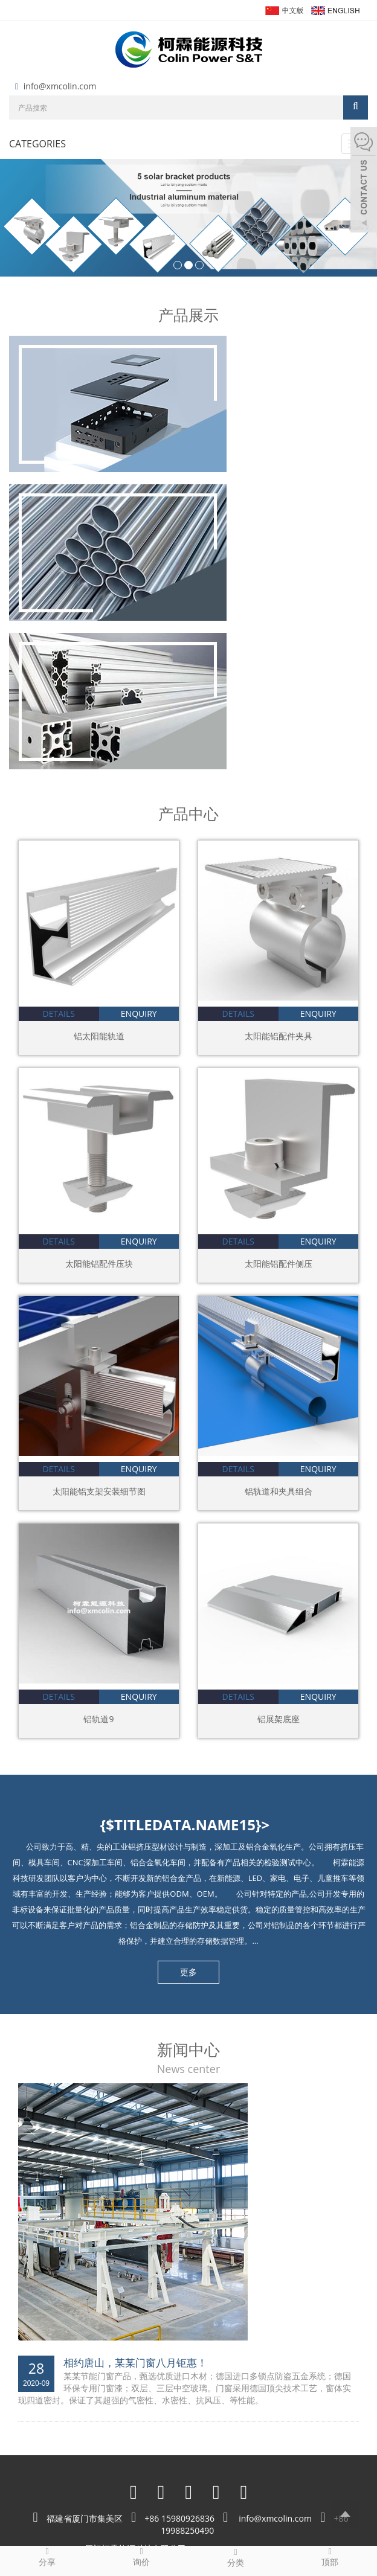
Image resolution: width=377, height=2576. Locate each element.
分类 (235, 2557)
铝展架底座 (278, 1719)
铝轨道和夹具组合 (278, 1491)
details (59, 1013)
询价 (141, 2557)
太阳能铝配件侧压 (278, 1263)
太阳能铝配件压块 (99, 1263)
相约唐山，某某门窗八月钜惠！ (135, 2362)
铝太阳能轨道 (99, 1036)
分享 (47, 2557)
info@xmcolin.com (60, 86)
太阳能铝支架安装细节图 (99, 1491)
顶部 (330, 2557)
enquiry (139, 1013)
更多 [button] (188, 1972)
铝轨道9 (98, 1719)
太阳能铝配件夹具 (278, 1036)
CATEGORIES (37, 143)
